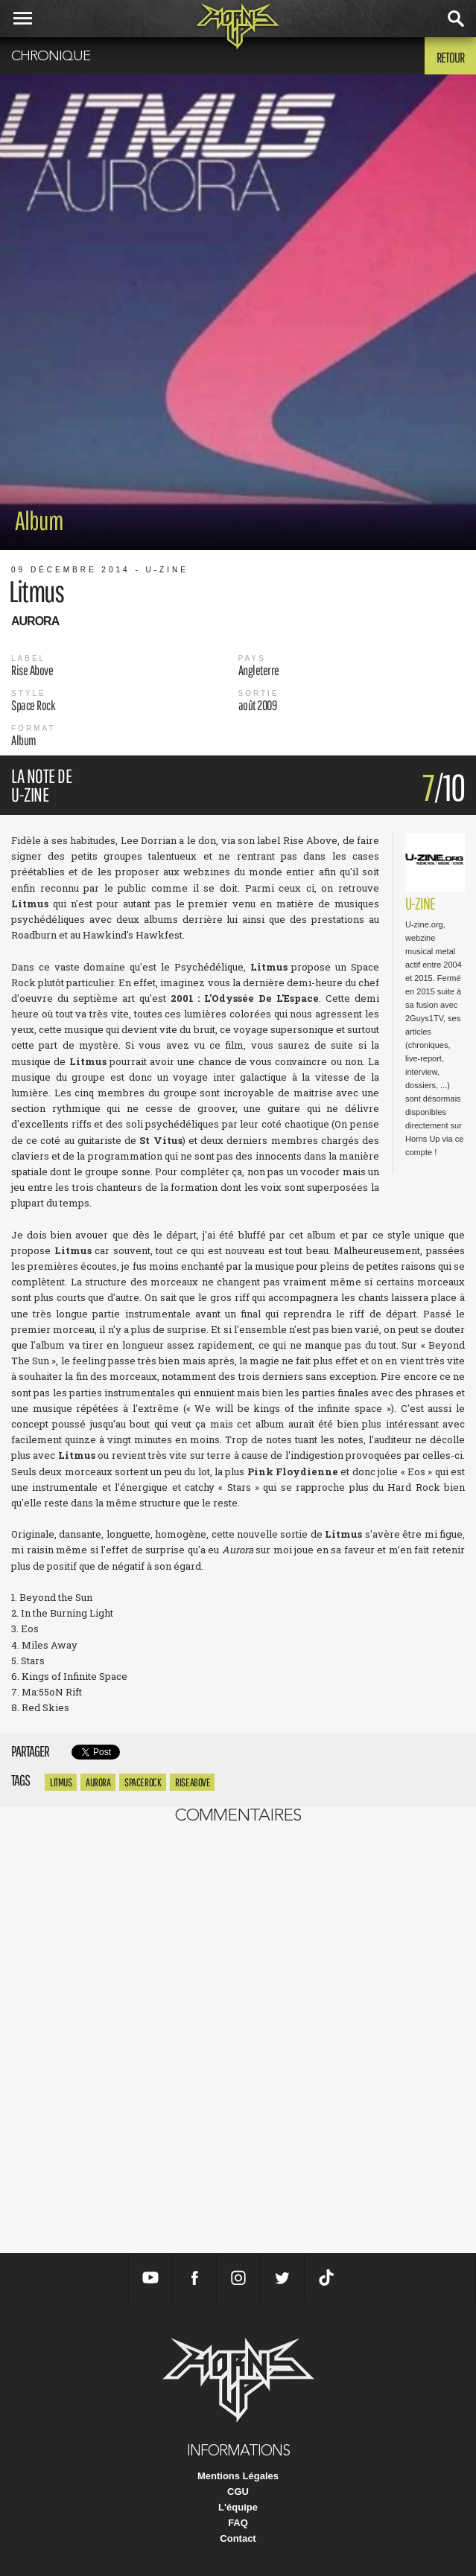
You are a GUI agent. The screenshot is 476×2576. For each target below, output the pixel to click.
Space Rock (142, 1782)
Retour (450, 57)
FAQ (238, 2522)
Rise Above (192, 1782)
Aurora (98, 1782)
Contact (238, 2538)
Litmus (61, 1782)
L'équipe (238, 2507)
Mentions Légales (238, 2475)
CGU (238, 2491)
